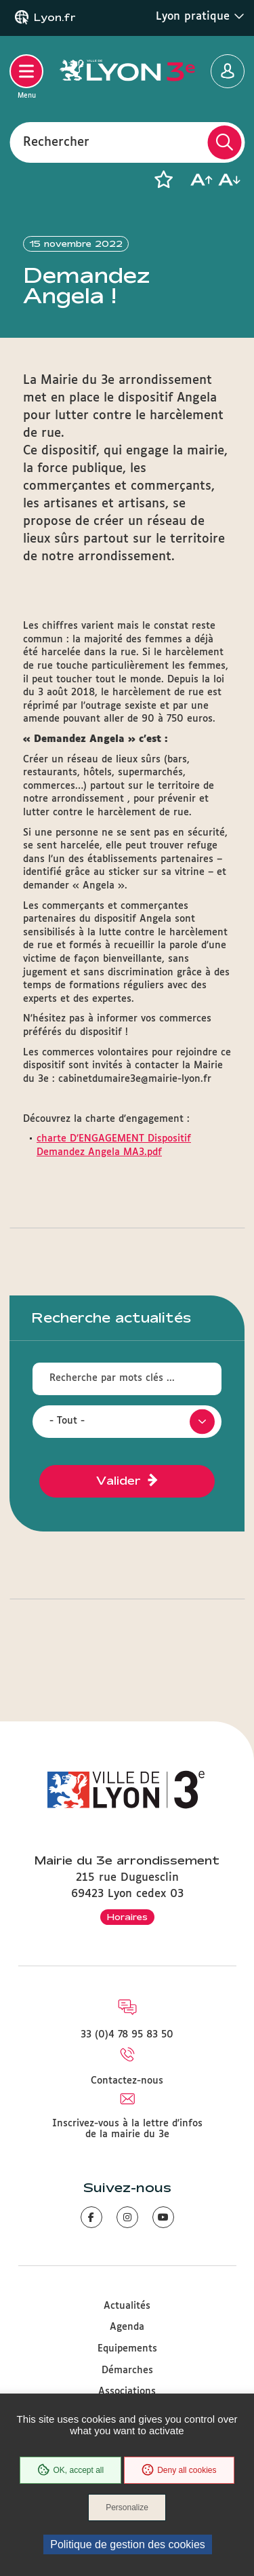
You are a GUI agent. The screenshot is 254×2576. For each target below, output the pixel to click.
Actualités (127, 2306)
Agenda (127, 2327)
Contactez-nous (127, 2081)
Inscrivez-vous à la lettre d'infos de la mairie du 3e (127, 2129)
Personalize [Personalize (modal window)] (127, 2507)
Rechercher (56, 142)
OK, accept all (70, 2470)
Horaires (127, 1916)
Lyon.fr (55, 17)
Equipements (127, 2349)
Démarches (127, 2370)
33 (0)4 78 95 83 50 (127, 2035)
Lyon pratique (200, 16)
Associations (127, 2391)
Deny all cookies (179, 2470)
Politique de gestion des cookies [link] (127, 2544)
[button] (163, 180)
